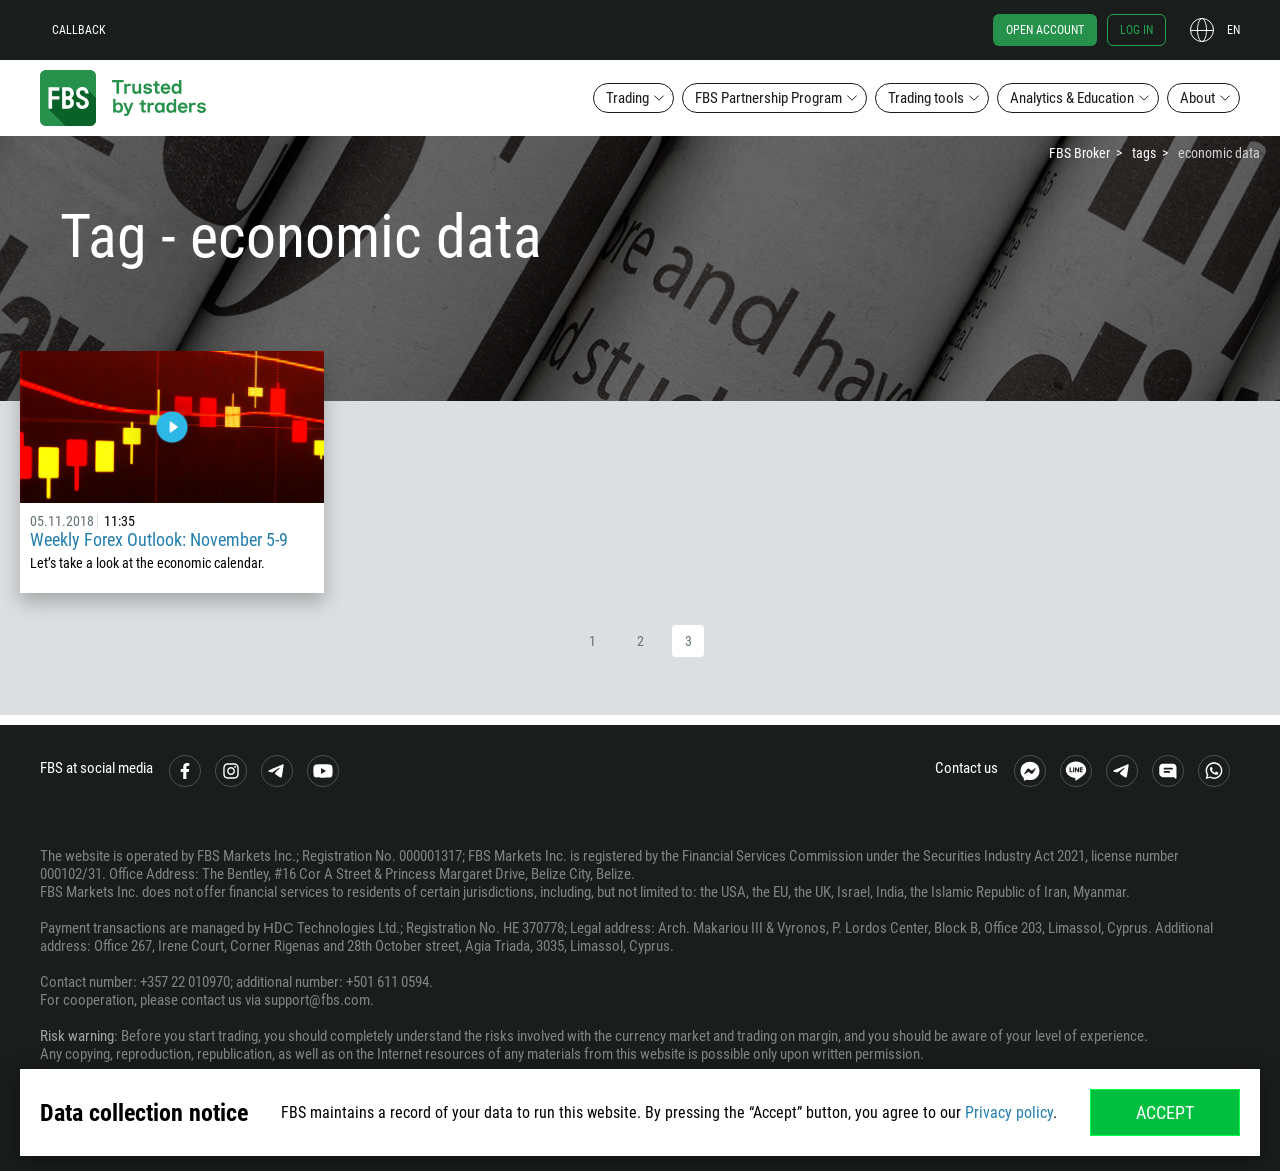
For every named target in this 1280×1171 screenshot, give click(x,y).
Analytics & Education (1072, 98)
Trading (627, 98)
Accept (1165, 1112)
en (1233, 30)
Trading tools (926, 98)
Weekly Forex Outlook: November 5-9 (159, 539)
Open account (1045, 30)
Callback (79, 30)
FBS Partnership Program (768, 98)
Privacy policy (1009, 1112)
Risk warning (77, 1036)
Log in (1136, 30)
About (1197, 98)
